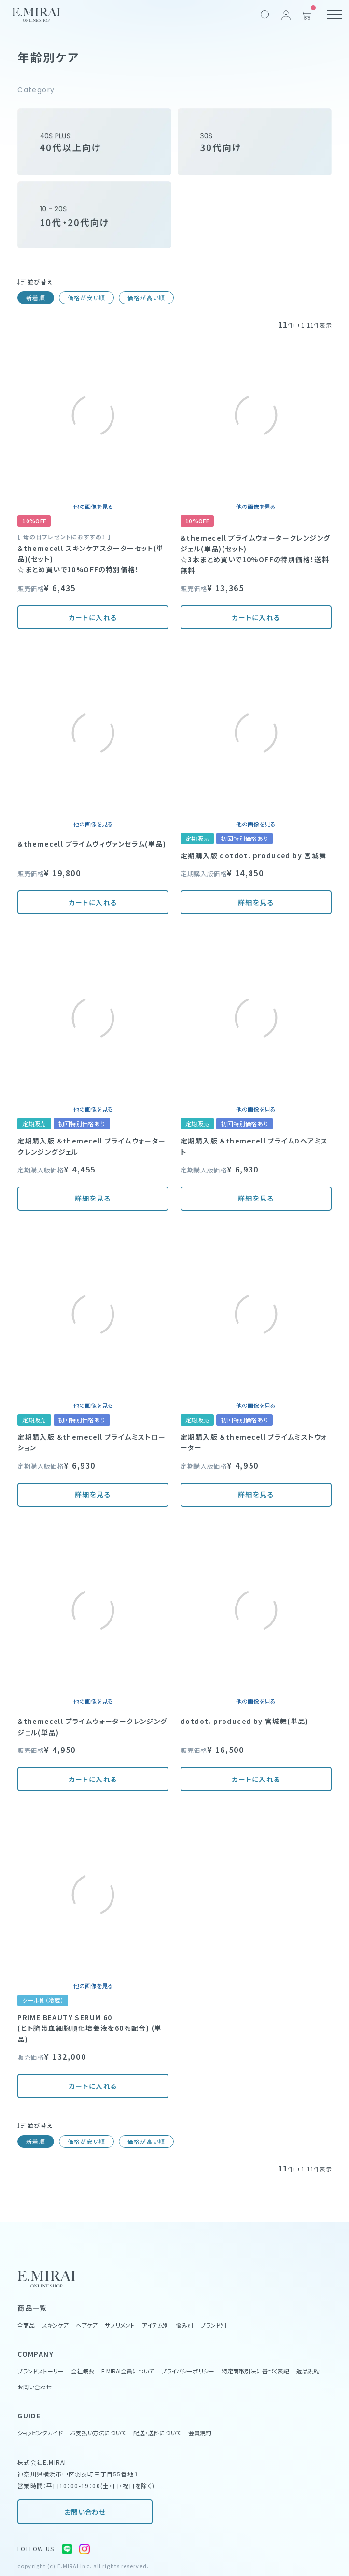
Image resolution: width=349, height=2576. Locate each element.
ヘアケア (87, 2325)
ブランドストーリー (40, 2371)
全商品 (26, 2325)
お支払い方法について (98, 2433)
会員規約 (199, 2433)
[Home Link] (36, 15)
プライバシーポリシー (187, 2371)
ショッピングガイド (40, 2433)
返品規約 (308, 2371)
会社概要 (82, 2371)
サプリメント (120, 2325)
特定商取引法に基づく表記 (255, 2371)
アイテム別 (155, 2325)
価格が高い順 (146, 297)
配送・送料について (157, 2433)
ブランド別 (213, 2325)
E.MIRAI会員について (127, 2371)
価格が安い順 (86, 297)
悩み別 (184, 2325)
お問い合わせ (85, 2512)
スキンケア (55, 2325)
